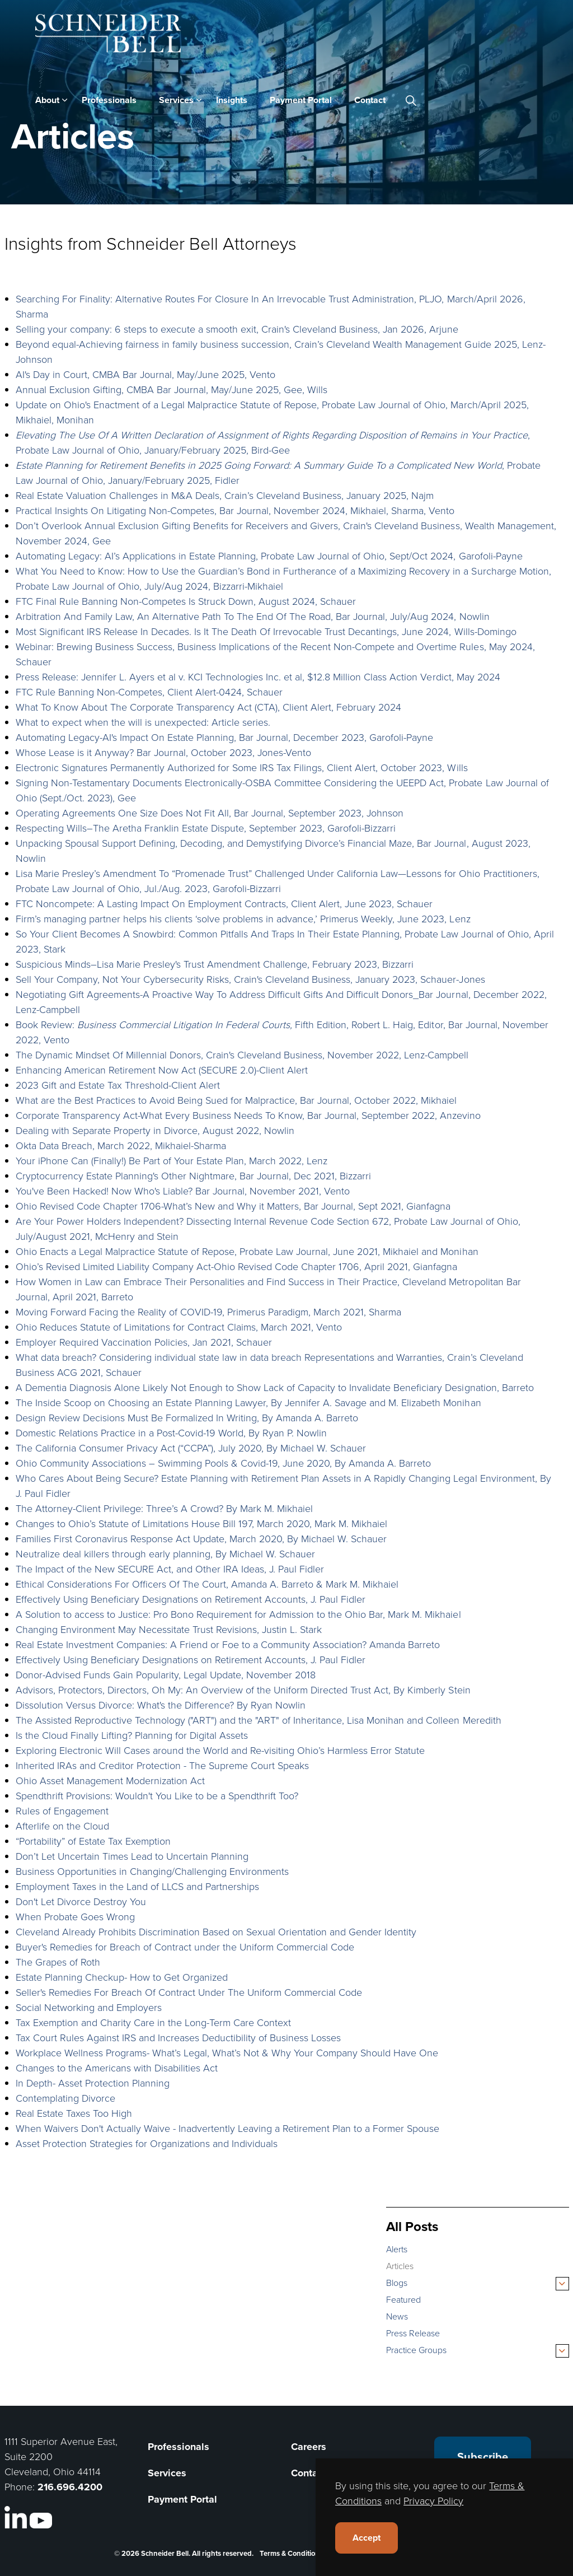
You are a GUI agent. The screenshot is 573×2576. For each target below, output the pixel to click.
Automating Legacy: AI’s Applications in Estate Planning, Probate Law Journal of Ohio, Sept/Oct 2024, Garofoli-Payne (269, 555)
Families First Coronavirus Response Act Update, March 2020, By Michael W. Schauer (201, 1538)
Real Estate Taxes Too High (74, 2113)
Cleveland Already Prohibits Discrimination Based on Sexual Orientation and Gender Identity (216, 1931)
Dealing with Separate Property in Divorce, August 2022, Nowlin (155, 1130)
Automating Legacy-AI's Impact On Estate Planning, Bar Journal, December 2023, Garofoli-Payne (225, 737)
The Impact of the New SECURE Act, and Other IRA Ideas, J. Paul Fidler (170, 1568)
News (397, 2316)
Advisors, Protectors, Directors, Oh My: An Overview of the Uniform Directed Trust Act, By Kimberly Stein (243, 1689)
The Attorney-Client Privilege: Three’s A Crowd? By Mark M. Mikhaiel (164, 1508)
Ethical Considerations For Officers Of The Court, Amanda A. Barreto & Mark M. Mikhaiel (209, 1583)
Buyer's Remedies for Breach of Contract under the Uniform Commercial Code (185, 1946)
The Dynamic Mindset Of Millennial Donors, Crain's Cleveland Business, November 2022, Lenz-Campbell (242, 1054)
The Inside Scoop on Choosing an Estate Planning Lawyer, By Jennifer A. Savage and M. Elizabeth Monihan (248, 1402)
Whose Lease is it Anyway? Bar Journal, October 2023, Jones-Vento (164, 752)
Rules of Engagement (62, 1810)
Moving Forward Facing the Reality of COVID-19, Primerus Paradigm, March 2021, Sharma (209, 1311)
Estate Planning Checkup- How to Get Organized (122, 1977)
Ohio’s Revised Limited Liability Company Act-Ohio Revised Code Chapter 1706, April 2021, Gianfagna (237, 1266)
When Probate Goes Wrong (75, 1916)
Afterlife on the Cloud (62, 1825)
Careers (308, 2446)
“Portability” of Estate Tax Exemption (93, 1840)
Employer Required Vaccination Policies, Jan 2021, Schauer (144, 1341)
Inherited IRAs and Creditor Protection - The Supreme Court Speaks (162, 1765)
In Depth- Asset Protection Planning (93, 2082)
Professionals (109, 100)
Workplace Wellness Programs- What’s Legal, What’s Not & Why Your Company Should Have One (227, 2052)
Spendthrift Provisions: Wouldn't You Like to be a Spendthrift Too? (157, 1795)
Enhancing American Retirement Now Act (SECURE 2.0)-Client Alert (162, 1069)
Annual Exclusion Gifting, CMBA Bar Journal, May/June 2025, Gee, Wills (172, 389)
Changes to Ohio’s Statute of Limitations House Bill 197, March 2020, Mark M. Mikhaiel (202, 1523)
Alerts (396, 2249)
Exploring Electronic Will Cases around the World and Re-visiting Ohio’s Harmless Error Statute (220, 1750)
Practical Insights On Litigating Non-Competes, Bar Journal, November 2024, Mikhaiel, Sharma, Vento (235, 510)
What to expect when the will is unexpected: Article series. (143, 722)
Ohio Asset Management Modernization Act (110, 1780)
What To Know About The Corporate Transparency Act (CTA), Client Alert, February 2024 (209, 706)
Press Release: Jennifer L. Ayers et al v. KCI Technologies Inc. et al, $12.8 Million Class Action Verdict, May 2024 (258, 676)
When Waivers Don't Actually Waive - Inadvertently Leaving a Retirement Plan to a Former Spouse (228, 2128)
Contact (370, 100)
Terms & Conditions (291, 2553)
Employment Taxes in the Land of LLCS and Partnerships (138, 1886)
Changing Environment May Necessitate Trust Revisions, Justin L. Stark (169, 1629)
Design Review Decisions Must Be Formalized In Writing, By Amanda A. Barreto (187, 1417)
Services (176, 100)
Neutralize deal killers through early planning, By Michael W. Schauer (166, 1553)
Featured (403, 2299)
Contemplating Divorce (65, 2097)
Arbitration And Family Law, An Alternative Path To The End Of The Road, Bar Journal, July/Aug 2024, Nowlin (253, 616)
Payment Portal (301, 100)
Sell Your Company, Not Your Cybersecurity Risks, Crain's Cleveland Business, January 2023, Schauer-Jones (250, 979)
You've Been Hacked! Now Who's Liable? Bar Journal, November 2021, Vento (183, 1190)
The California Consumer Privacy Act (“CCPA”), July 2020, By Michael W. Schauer (191, 1447)
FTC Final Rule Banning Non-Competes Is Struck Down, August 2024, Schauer (186, 601)
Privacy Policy (433, 2500)
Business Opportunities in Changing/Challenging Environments (152, 1871)
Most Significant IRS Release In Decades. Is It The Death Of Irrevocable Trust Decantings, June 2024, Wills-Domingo (266, 631)
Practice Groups (416, 2350)
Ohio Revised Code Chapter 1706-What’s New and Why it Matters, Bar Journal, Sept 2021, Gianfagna (233, 1205)
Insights (231, 100)
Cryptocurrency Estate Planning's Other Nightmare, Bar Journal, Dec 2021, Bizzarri (194, 1175)
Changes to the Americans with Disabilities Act (117, 2067)
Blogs (396, 2282)
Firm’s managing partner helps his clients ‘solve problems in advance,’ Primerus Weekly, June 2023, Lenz (243, 918)
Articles (400, 2266)
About (47, 100)
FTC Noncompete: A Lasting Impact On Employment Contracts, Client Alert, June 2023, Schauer (224, 903)
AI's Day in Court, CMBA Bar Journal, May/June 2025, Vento (146, 374)
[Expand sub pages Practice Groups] (562, 2351)
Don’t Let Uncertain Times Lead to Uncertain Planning (132, 1856)
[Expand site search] (411, 100)
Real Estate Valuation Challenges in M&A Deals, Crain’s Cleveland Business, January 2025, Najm (225, 495)
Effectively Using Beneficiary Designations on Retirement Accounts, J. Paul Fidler (191, 1599)
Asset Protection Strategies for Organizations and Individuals (147, 2143)
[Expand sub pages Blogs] (562, 2283)
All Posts (412, 2226)
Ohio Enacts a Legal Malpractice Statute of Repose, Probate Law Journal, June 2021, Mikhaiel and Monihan (247, 1251)
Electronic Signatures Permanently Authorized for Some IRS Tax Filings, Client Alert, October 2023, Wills (242, 767)
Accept (366, 2538)
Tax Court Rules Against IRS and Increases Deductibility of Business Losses (178, 2037)
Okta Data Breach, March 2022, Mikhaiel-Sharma (121, 1145)
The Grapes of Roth (58, 1961)
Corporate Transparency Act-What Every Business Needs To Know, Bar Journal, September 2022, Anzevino (248, 1115)
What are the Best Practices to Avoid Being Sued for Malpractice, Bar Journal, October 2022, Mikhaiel (236, 1100)
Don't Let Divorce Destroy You (81, 1901)
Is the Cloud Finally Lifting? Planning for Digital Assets (132, 1735)
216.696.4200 (69, 2487)
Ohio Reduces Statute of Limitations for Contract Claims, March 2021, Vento (179, 1326)
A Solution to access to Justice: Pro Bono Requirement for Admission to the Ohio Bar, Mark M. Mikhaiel (238, 1614)
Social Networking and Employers (89, 2007)
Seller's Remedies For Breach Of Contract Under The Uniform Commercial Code (189, 1992)
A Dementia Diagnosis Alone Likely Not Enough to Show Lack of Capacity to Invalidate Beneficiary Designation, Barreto (275, 1387)
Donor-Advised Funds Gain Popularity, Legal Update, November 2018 (166, 1674)
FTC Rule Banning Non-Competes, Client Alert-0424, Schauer (149, 691)
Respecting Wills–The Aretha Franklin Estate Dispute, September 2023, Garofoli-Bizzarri (206, 827)
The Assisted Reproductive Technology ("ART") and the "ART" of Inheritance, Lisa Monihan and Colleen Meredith (258, 1719)
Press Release (413, 2333)
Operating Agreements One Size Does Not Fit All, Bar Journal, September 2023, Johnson (210, 812)
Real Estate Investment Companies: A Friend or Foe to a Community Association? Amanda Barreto (228, 1644)
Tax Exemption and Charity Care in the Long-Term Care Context (154, 2022)
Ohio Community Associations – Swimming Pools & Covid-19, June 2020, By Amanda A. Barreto (223, 1462)
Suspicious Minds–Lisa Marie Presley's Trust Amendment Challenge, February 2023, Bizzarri (215, 963)
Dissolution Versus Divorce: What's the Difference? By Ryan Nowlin (161, 1704)
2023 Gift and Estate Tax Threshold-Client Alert (118, 1084)
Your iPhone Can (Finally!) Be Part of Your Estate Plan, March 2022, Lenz (172, 1160)
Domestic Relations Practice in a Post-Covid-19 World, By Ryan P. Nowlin (171, 1432)
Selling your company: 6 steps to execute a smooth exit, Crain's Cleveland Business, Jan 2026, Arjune (237, 328)
